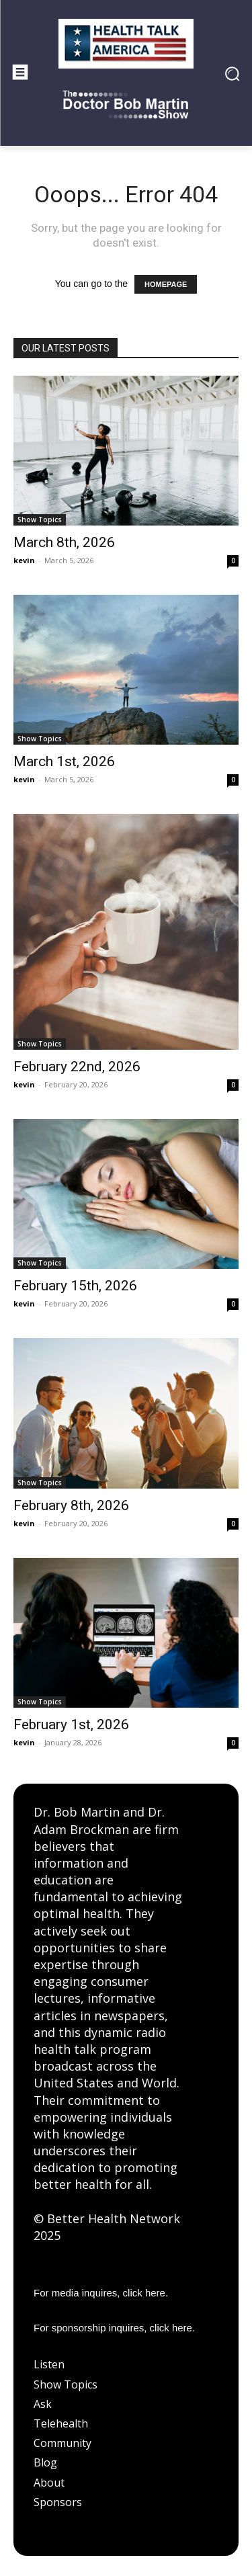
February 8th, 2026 (71, 1505)
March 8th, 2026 (64, 542)
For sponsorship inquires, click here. (114, 2327)
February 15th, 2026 (75, 1286)
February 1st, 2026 (71, 1724)
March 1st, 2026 (64, 761)
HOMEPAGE (165, 284)
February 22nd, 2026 (76, 1066)
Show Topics (39, 519)
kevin (24, 560)
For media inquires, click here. (101, 2292)
